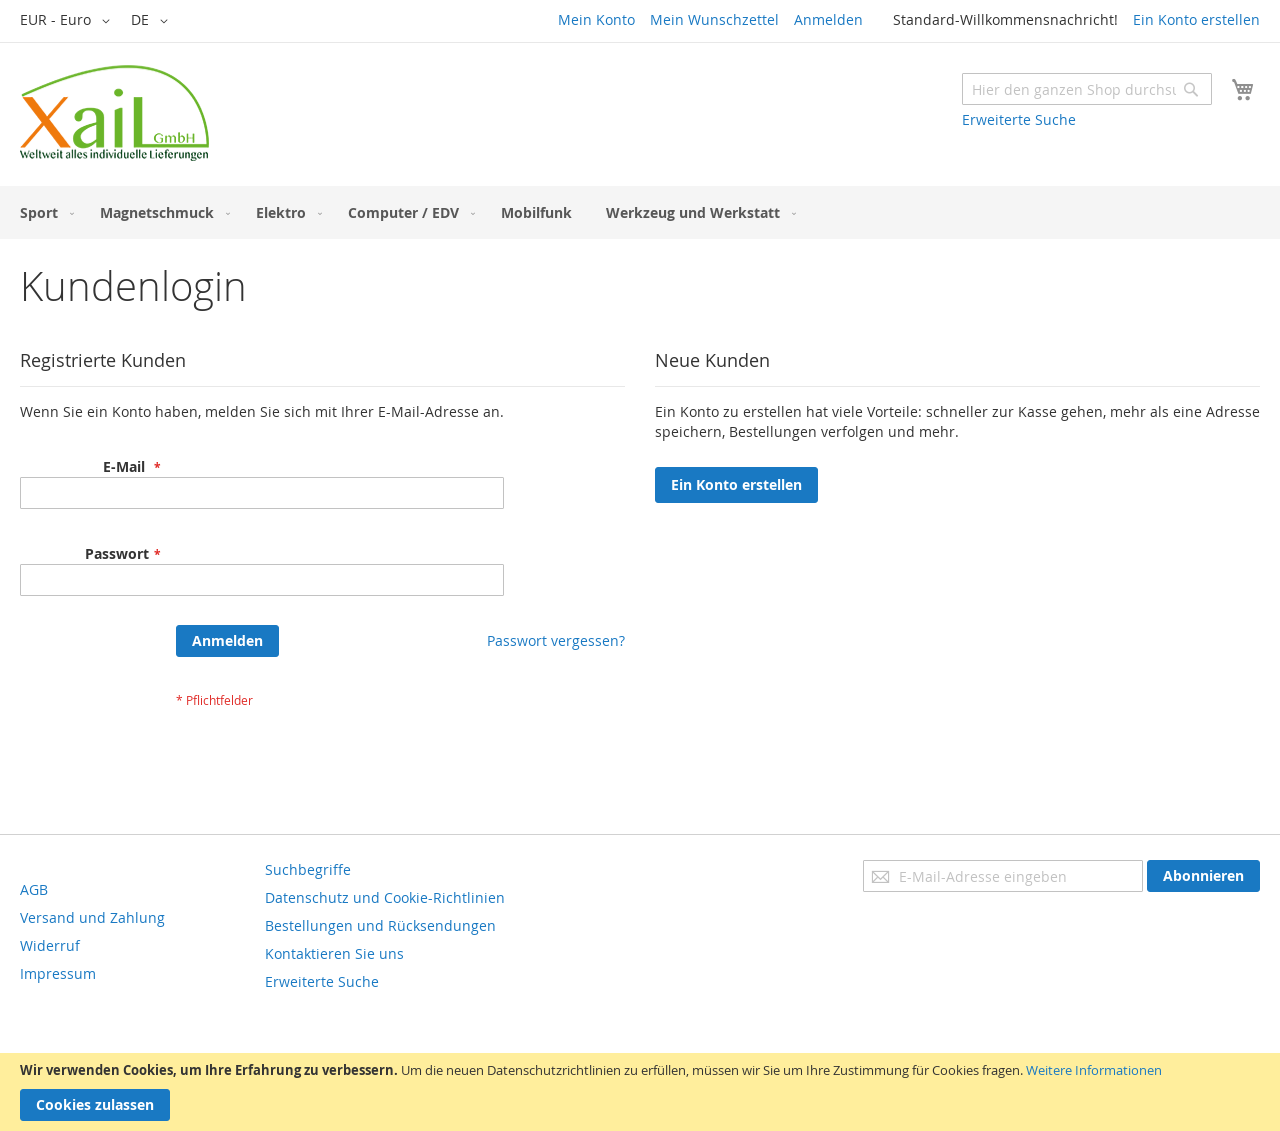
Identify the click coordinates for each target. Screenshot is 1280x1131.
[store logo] (114, 113)
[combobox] (1087, 89)
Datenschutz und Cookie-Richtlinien (385, 897)
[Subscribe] (1203, 876)
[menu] (640, 212)
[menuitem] (43, 212)
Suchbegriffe (308, 869)
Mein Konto (596, 19)
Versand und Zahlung (92, 917)
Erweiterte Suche (1019, 119)
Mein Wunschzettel (714, 19)
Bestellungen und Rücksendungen (380, 925)
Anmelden (828, 19)
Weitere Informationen (1094, 1070)
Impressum (58, 973)
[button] (68, 21)
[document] (640, 1092)
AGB (34, 889)
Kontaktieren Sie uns (334, 953)
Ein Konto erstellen (1196, 19)
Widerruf (50, 945)
